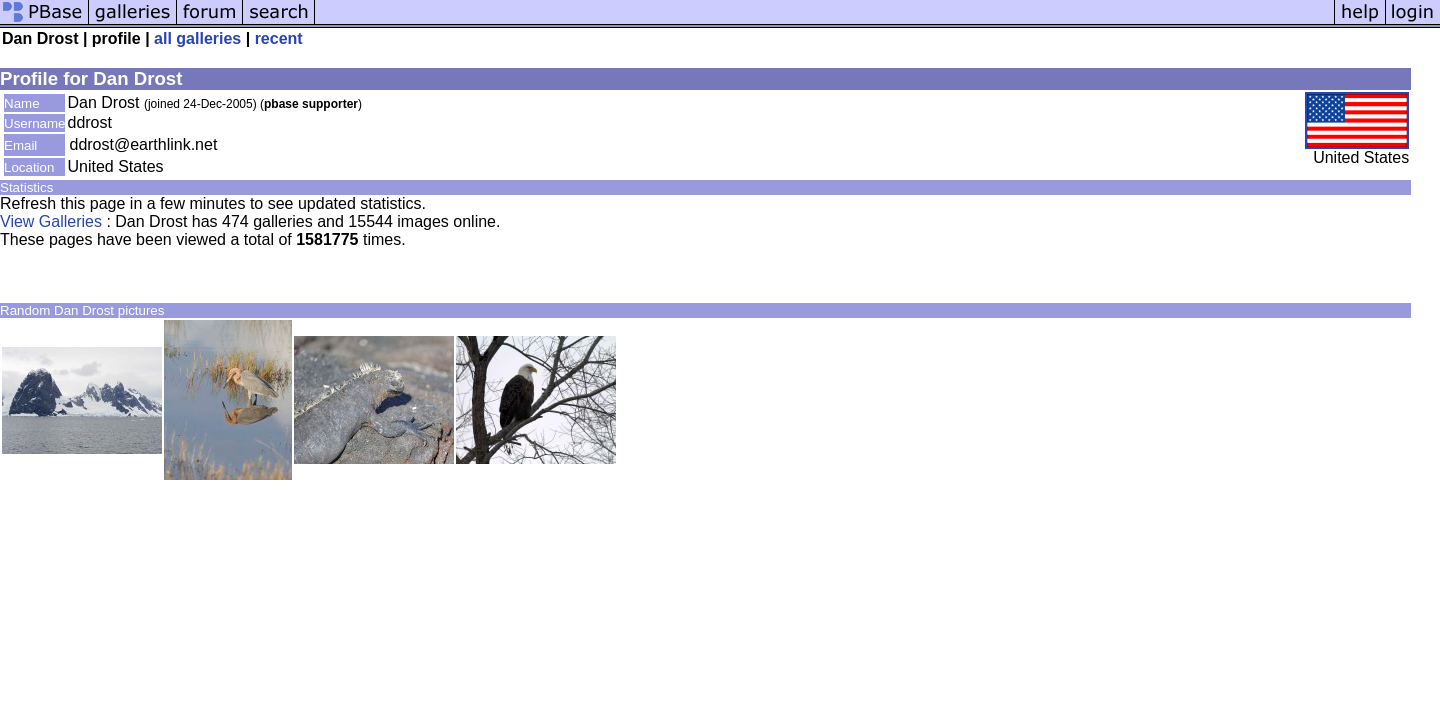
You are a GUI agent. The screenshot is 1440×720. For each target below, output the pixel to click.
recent (279, 38)
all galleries (197, 38)
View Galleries (51, 221)
